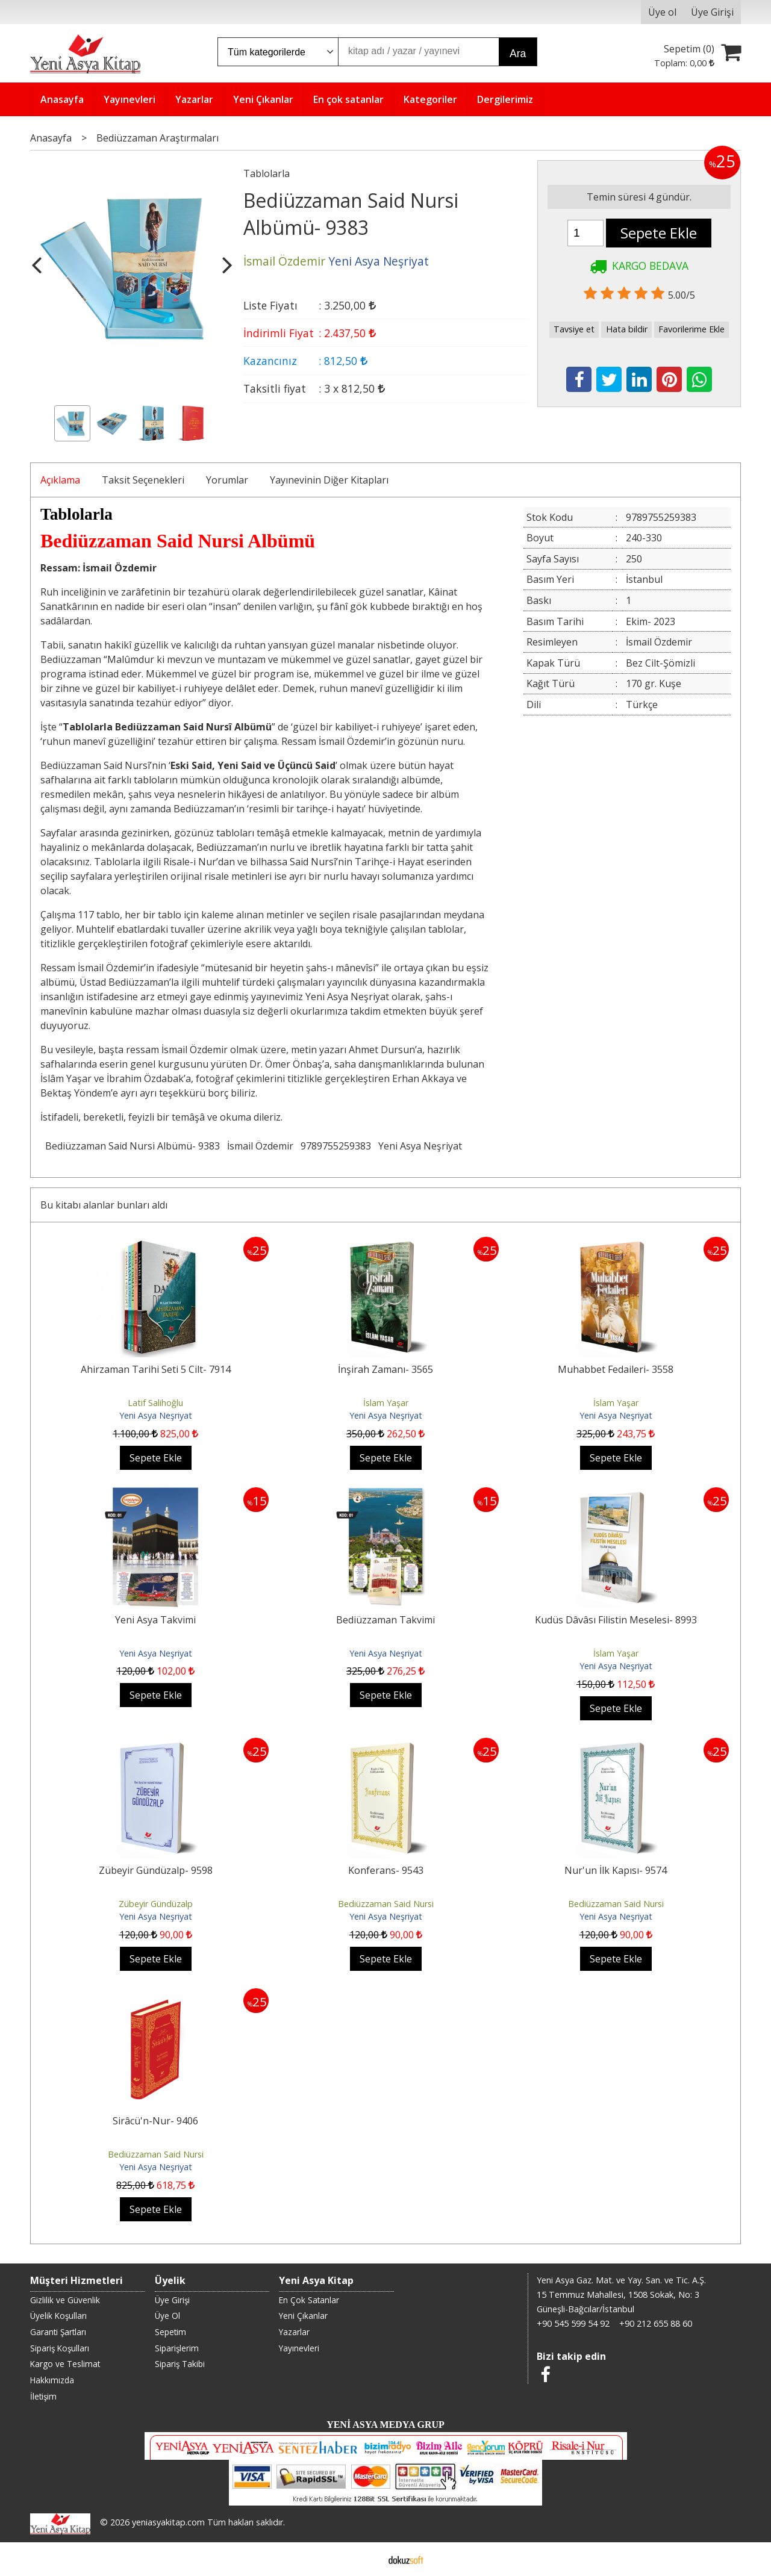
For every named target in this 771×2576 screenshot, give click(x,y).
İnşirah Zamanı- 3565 (385, 1369)
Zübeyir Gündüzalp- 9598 (156, 1870)
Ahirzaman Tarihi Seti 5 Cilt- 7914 (156, 1369)
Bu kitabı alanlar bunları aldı (103, 1205)
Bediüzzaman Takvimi (385, 1619)
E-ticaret (367, 2559)
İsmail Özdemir (260, 1146)
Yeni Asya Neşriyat (420, 1146)
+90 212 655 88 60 (655, 2323)
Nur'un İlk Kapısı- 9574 (615, 1870)
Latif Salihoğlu (155, 1402)
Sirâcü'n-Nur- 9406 (155, 2120)
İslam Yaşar (385, 1402)
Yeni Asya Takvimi (155, 1619)
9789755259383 (336, 1146)
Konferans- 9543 (385, 1870)
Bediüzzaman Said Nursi (386, 1903)
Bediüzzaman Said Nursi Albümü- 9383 (132, 1146)
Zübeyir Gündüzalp (156, 1903)
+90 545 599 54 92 (573, 2323)
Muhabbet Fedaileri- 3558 (615, 1369)
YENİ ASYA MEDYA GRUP (385, 2424)
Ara (518, 54)
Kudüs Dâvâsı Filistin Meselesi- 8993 (616, 1619)
